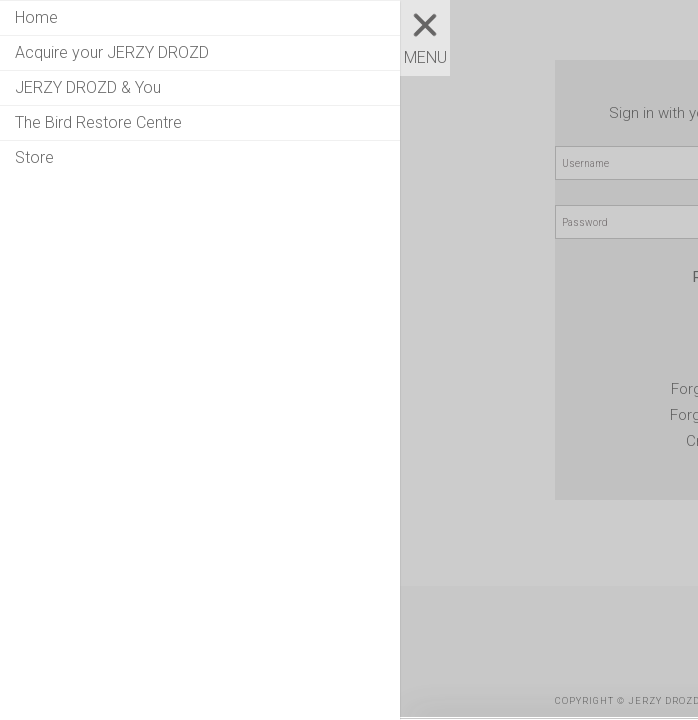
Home (36, 17)
